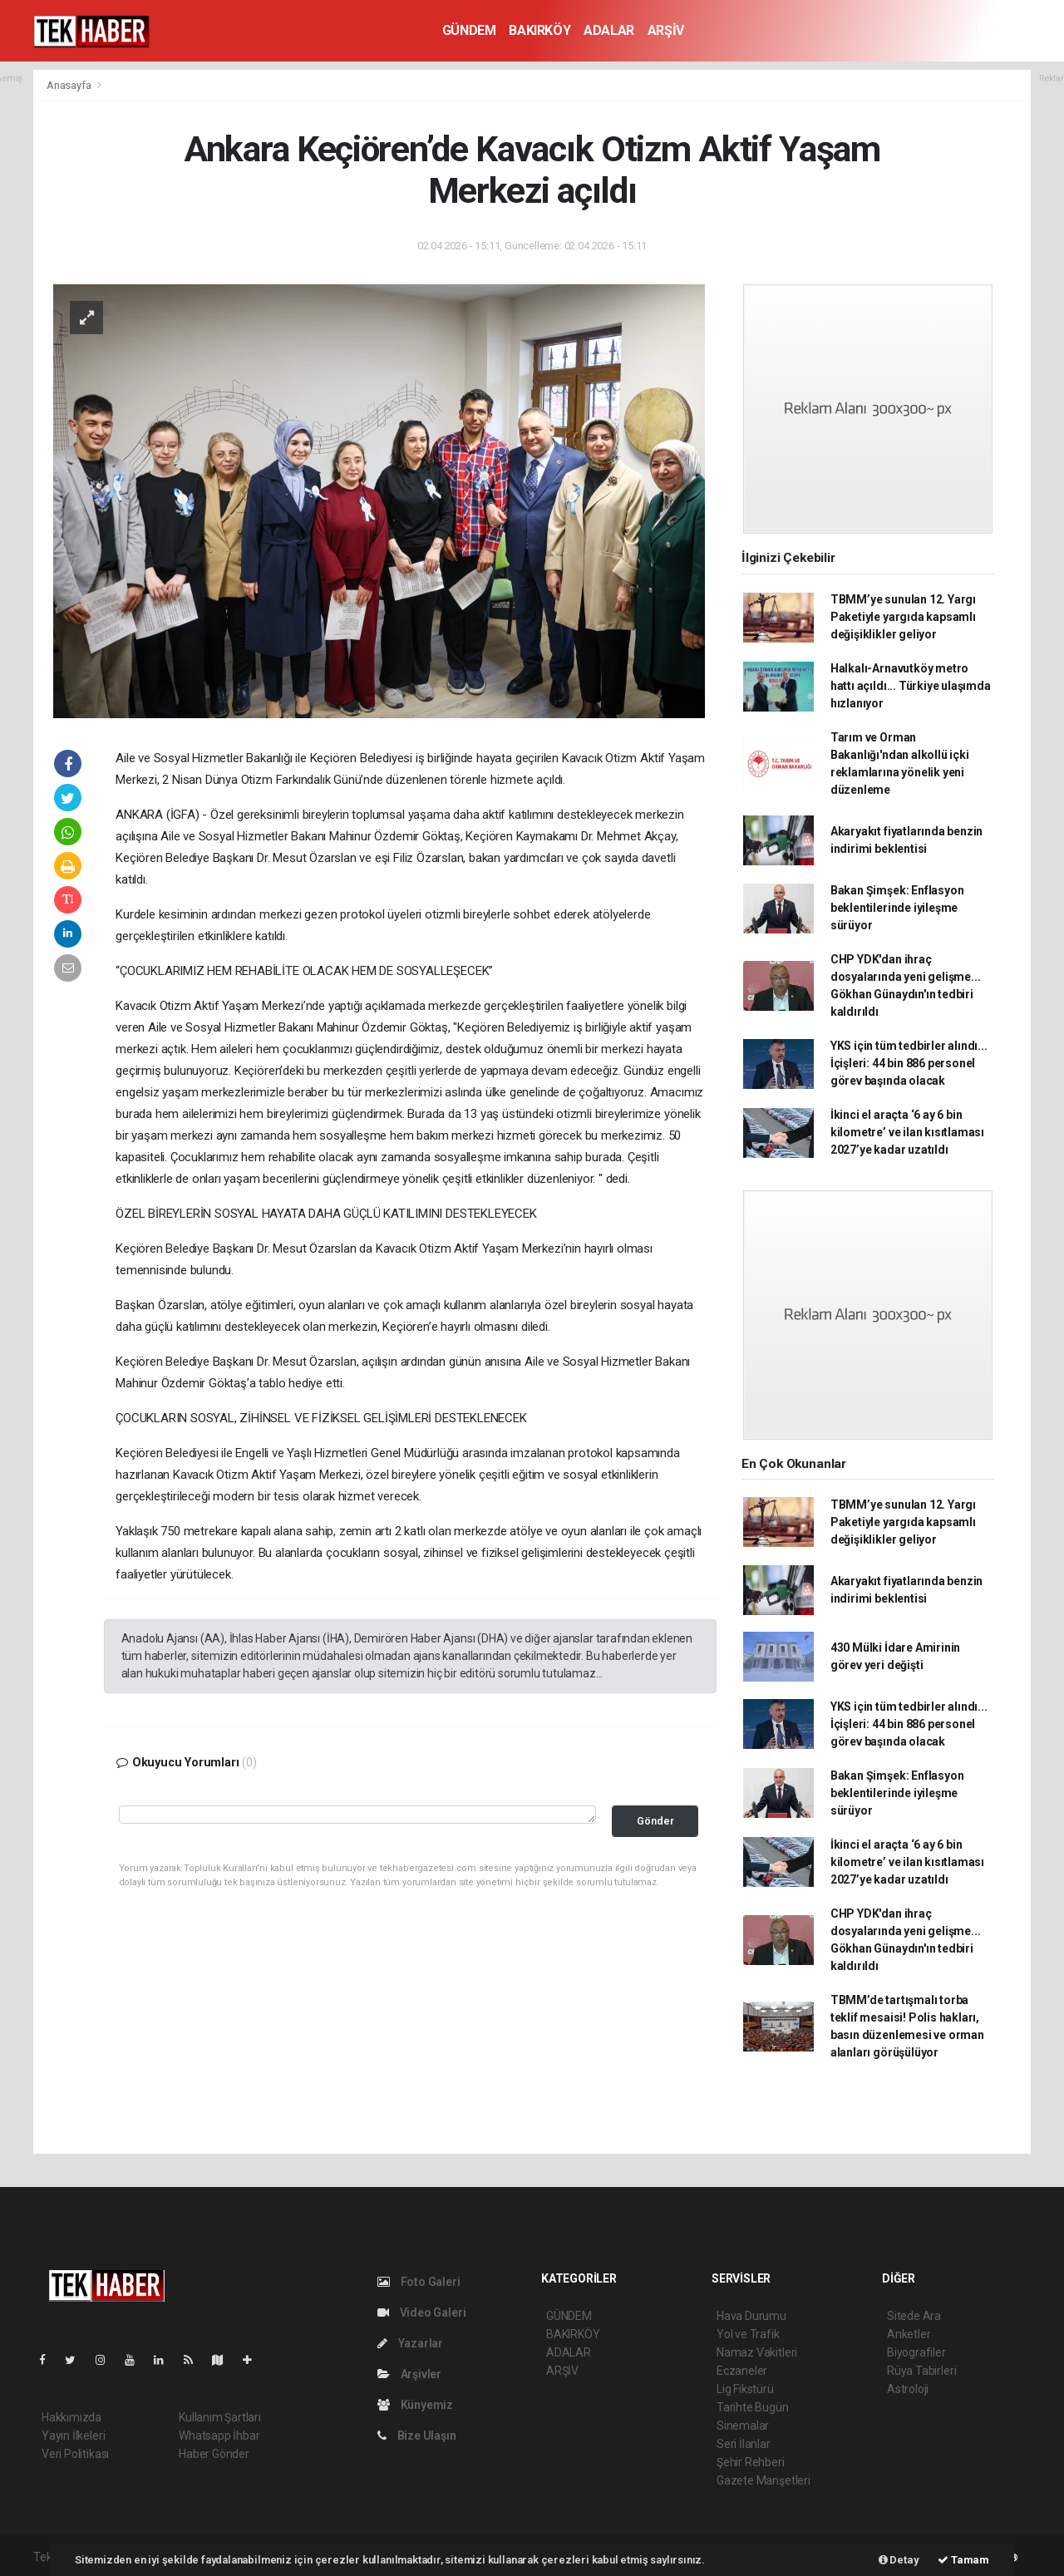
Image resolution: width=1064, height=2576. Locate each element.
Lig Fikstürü (745, 2389)
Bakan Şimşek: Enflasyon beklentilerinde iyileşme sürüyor (897, 908)
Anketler (908, 2334)
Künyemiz (415, 2404)
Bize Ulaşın (416, 2435)
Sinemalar (743, 2425)
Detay (899, 2560)
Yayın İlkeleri (73, 2435)
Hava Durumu (751, 2315)
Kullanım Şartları (220, 2417)
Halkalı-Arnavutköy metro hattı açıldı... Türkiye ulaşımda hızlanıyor (910, 686)
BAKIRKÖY (539, 30)
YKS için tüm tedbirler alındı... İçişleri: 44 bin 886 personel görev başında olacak (909, 1063)
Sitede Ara (914, 2315)
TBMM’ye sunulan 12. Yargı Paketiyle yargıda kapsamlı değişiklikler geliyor (903, 617)
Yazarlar (410, 2343)
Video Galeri (421, 2312)
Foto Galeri (419, 2281)
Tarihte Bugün (753, 2407)
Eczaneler (742, 2370)
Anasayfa (70, 85)
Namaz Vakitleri (757, 2352)
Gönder (655, 1821)
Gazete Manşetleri (763, 2480)
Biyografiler (916, 2352)
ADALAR (609, 30)
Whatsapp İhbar (219, 2435)
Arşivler (409, 2374)
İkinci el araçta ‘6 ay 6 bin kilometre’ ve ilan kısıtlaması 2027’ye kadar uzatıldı (907, 1132)
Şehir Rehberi (751, 2462)
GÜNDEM (469, 30)
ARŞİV (666, 30)
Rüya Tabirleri (921, 2370)
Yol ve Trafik (748, 2334)
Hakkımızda (71, 2417)
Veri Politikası (75, 2453)
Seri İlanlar (744, 2443)
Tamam (963, 2560)
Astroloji (908, 2389)
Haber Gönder (214, 2453)
